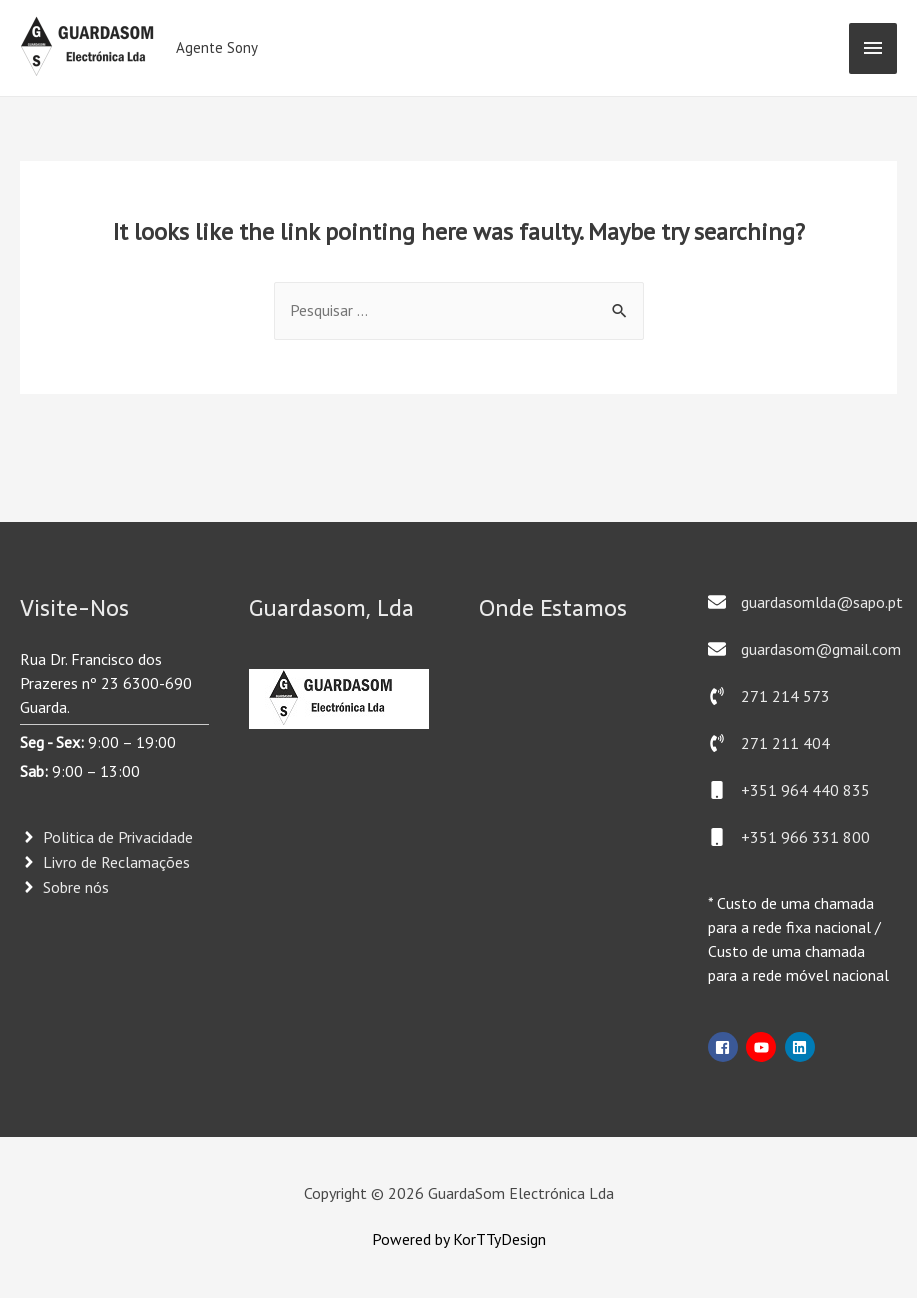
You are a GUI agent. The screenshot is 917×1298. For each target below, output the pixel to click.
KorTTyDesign (499, 1240)
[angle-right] (106, 838)
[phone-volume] (769, 696)
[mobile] (789, 790)
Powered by (412, 1240)
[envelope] (805, 602)
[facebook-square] (725, 1047)
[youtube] (763, 1047)
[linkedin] (802, 1047)
